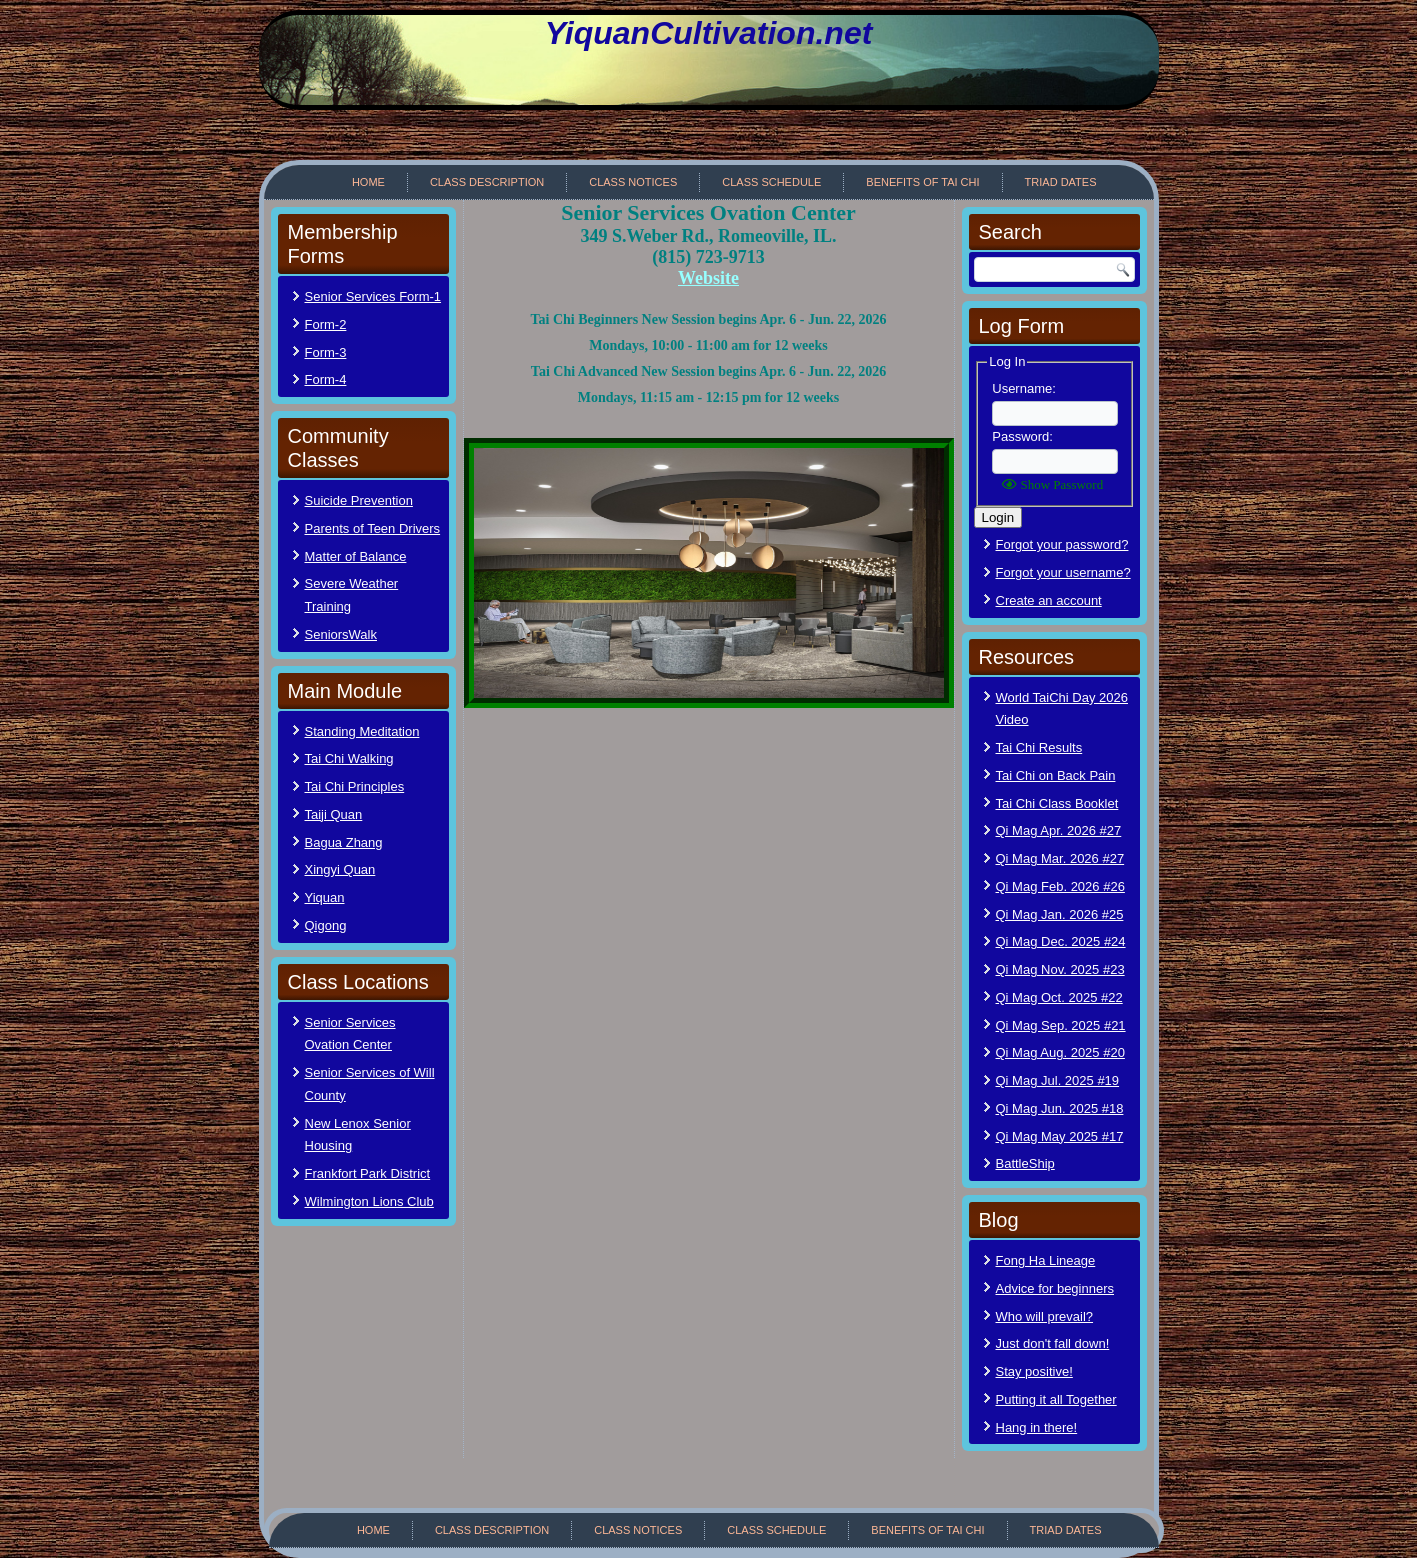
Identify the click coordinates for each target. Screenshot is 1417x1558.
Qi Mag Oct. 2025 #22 (1059, 997)
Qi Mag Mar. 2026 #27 (1060, 858)
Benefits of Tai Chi (922, 182)
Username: (1024, 388)
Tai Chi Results (1039, 747)
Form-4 (326, 379)
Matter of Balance (356, 556)
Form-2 (326, 324)
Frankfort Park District (368, 1173)
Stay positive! (1034, 1371)
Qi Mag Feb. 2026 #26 (1060, 886)
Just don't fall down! (1053, 1343)
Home (368, 182)
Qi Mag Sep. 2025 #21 (1061, 1025)
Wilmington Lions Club (369, 1201)
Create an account (1049, 600)
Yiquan (325, 897)
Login (998, 517)
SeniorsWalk (341, 634)
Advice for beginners (1055, 1288)
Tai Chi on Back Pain (1056, 775)
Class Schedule (771, 182)
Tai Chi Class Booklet (1057, 803)
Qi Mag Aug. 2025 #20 (1060, 1052)
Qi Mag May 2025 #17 (1060, 1136)
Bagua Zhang (344, 842)
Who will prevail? (1045, 1316)
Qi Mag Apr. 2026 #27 (1059, 830)
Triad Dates (1061, 182)
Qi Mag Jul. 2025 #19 (1058, 1080)
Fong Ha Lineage (1046, 1260)
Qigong (326, 925)
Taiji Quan (334, 814)
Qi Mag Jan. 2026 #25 (1060, 914)
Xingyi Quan (340, 869)
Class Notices (633, 182)
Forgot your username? (1063, 572)
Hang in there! (1037, 1427)
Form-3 (326, 352)
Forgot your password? (1062, 544)
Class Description (487, 182)
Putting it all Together (1056, 1399)
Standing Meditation (362, 731)
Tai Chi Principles (355, 786)
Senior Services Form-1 (373, 296)
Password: (1022, 436)
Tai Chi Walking (349, 758)
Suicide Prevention (359, 500)
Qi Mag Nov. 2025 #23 (1060, 969)
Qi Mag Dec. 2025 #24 (1061, 941)
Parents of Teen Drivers (373, 528)
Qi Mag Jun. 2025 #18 (1060, 1108)
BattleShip (1025, 1163)
